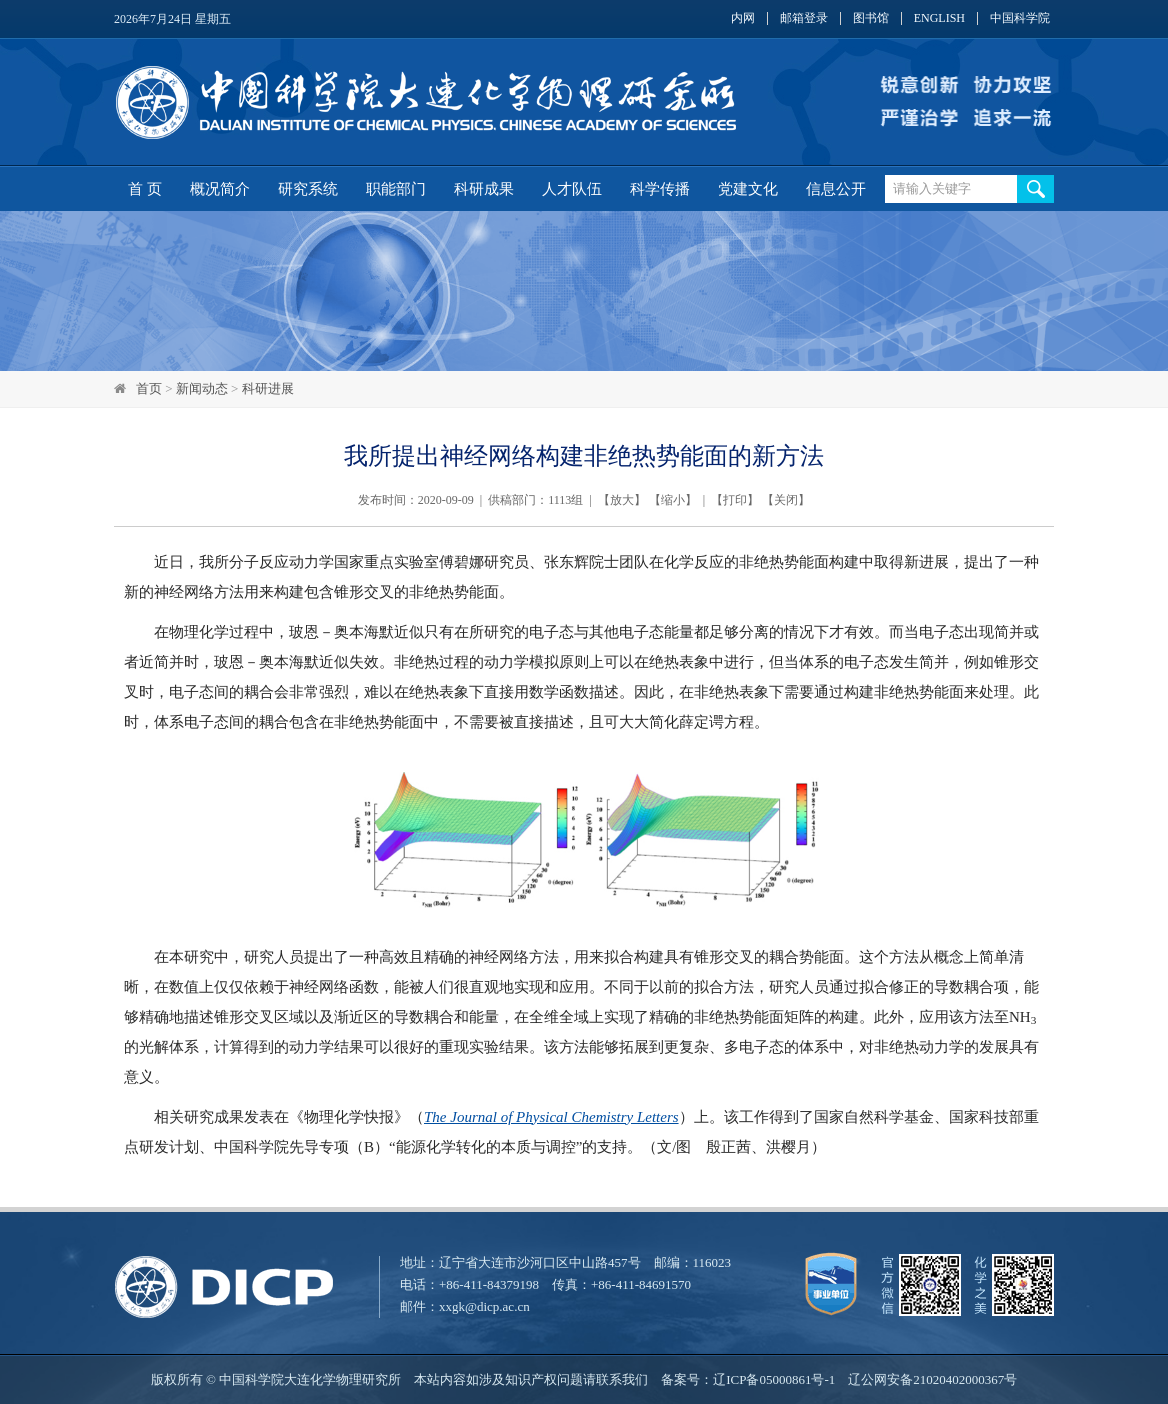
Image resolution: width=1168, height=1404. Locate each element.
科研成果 (484, 189)
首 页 (145, 189)
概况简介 (220, 189)
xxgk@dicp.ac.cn (484, 1306)
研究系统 (308, 189)
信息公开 (836, 189)
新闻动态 (202, 388)
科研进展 (268, 388)
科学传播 (660, 189)
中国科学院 (1020, 18)
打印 (735, 500)
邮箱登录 (804, 18)
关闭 (786, 500)
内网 (743, 18)
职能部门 (396, 189)
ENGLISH (939, 18)
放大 (622, 500)
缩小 (673, 500)
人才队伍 (572, 189)
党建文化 (748, 189)
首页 (149, 388)
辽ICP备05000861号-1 (774, 1379)
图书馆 (871, 18)
